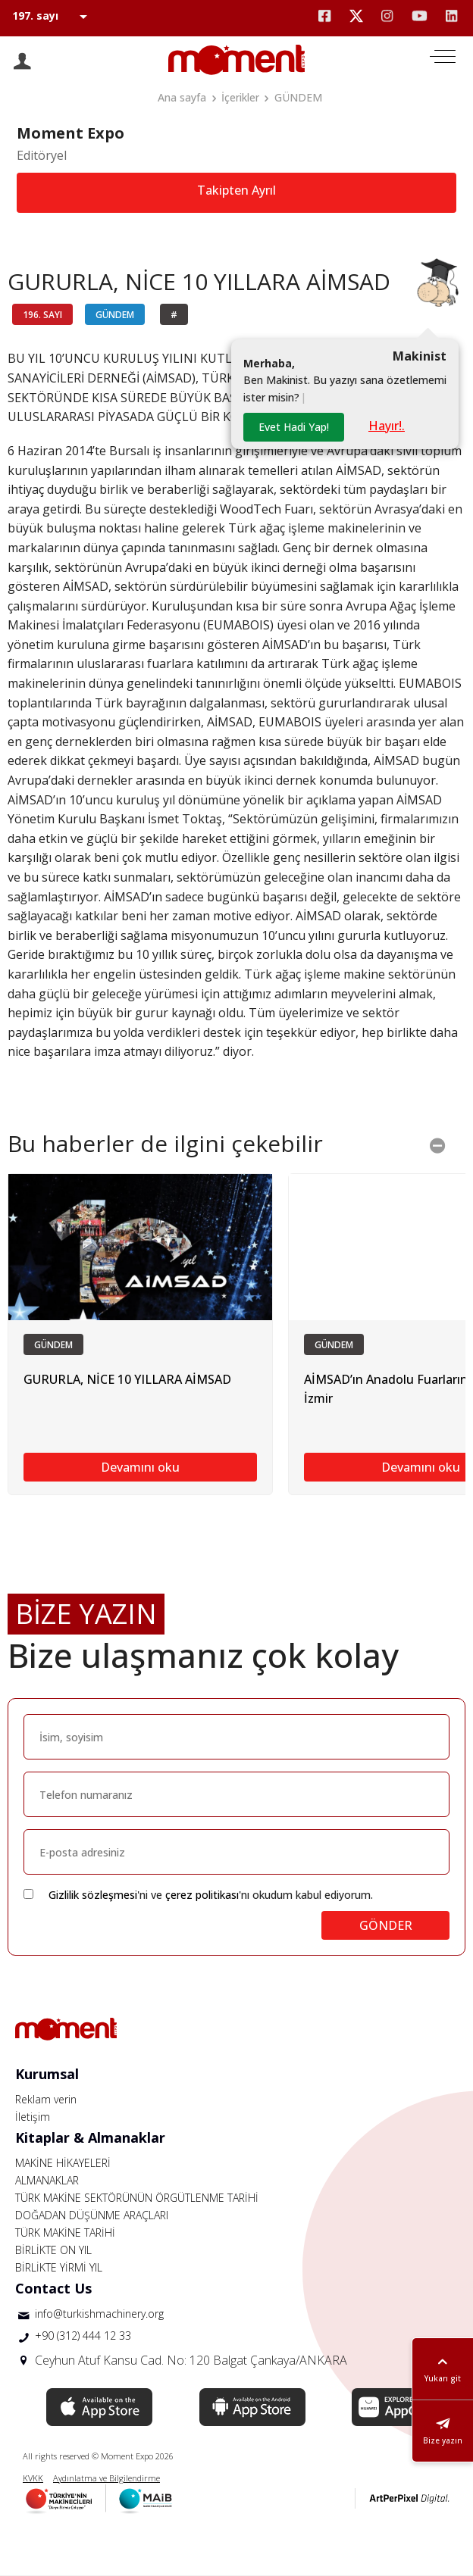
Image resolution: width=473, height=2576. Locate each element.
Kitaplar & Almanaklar (90, 2137)
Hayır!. (386, 425)
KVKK (33, 2478)
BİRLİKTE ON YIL (53, 2250)
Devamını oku (140, 1467)
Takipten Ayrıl (236, 190)
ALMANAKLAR (47, 2180)
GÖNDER (385, 1925)
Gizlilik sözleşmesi (93, 1895)
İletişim (32, 2116)
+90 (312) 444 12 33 (83, 2335)
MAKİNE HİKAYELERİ (63, 2163)
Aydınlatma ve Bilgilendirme (106, 2478)
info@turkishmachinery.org (99, 2313)
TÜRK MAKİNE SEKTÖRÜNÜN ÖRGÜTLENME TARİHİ (136, 2197)
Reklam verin (46, 2099)
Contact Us (53, 2288)
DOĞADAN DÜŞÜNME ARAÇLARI (91, 2215)
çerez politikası (202, 1895)
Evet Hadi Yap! (293, 427)
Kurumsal (47, 2074)
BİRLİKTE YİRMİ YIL (58, 2267)
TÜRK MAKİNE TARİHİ (65, 2232)
